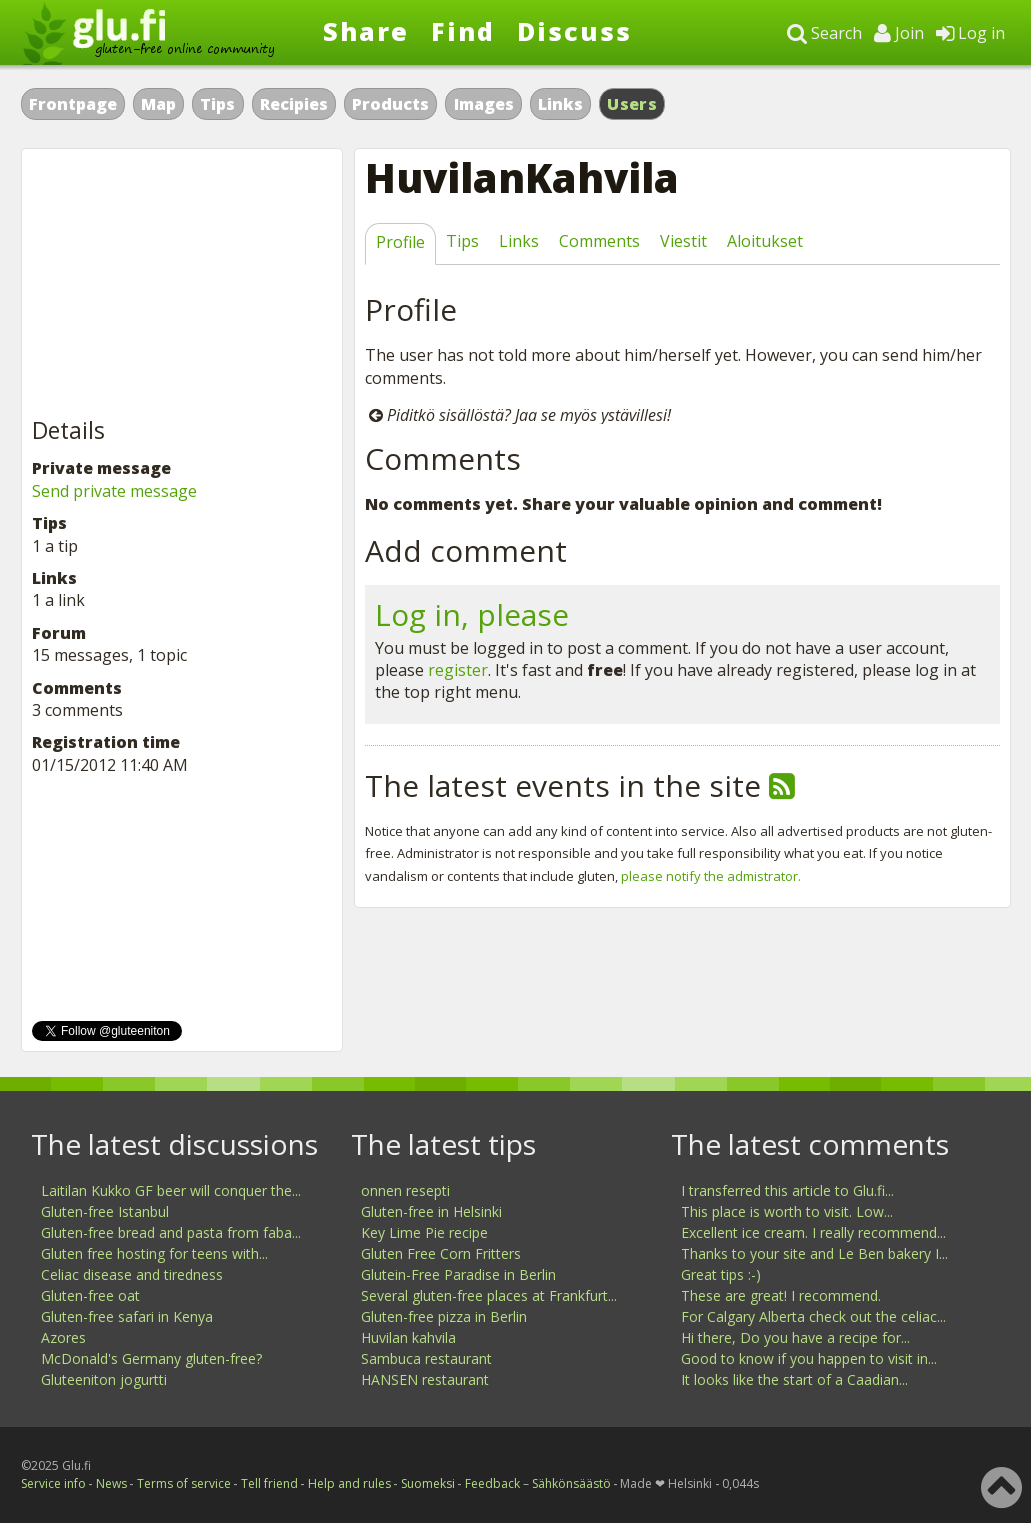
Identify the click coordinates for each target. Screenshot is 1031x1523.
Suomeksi (428, 1483)
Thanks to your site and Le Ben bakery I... (814, 1253)
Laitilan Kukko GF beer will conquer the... (171, 1190)
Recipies (294, 104)
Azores (63, 1337)
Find (463, 31)
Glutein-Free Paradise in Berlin (458, 1274)
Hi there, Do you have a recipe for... (795, 1337)
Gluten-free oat (90, 1295)
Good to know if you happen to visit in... (809, 1358)
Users (632, 104)
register (458, 670)
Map (158, 104)
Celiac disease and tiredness (132, 1274)
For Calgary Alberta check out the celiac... (813, 1316)
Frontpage (73, 104)
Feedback (492, 1483)
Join (899, 33)
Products (390, 104)
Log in (970, 33)
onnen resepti (405, 1190)
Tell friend (269, 1483)
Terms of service (184, 1483)
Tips (217, 104)
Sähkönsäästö (571, 1483)
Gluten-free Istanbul (105, 1211)
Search (824, 33)
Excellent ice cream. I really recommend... (813, 1232)
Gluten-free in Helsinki (431, 1211)
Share (366, 31)
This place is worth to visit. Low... (787, 1211)
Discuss (574, 31)
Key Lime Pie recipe (424, 1232)
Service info (53, 1483)
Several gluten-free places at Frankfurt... (489, 1295)
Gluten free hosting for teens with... (154, 1253)
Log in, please (472, 614)
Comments (599, 241)
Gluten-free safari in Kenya (127, 1316)
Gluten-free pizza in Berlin (444, 1316)
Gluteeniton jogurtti (104, 1379)
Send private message (114, 491)
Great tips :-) (721, 1274)
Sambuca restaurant (426, 1358)
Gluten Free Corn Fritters (441, 1253)
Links (560, 104)
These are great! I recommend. (781, 1295)
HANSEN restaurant (425, 1379)
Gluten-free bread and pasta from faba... (171, 1232)
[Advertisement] (182, 284)
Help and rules (349, 1483)
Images (484, 104)
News (111, 1483)
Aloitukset (765, 241)
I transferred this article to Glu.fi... (787, 1190)
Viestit (683, 241)
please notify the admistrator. (711, 876)
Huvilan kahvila (408, 1337)
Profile (400, 242)
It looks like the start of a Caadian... (794, 1379)
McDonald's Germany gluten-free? (151, 1358)
